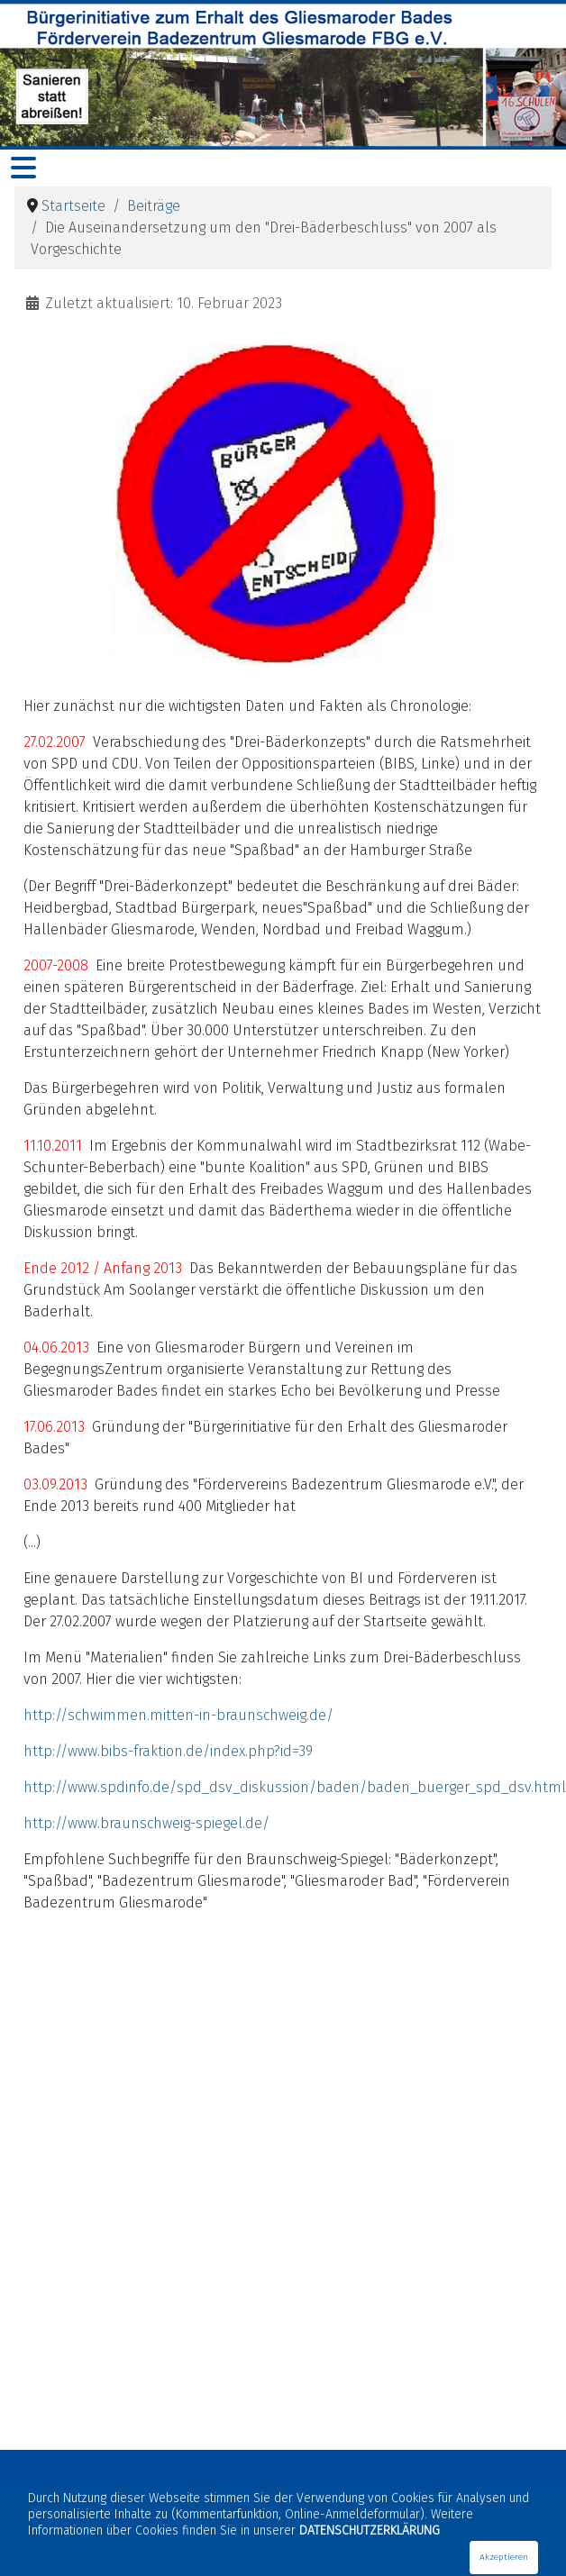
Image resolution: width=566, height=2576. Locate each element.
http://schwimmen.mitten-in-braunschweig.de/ (178, 1715)
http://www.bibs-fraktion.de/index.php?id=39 (168, 1751)
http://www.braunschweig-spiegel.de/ (146, 1823)
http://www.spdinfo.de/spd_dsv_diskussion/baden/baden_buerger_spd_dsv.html (294, 1787)
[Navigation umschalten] (23, 168)
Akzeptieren (503, 2557)
